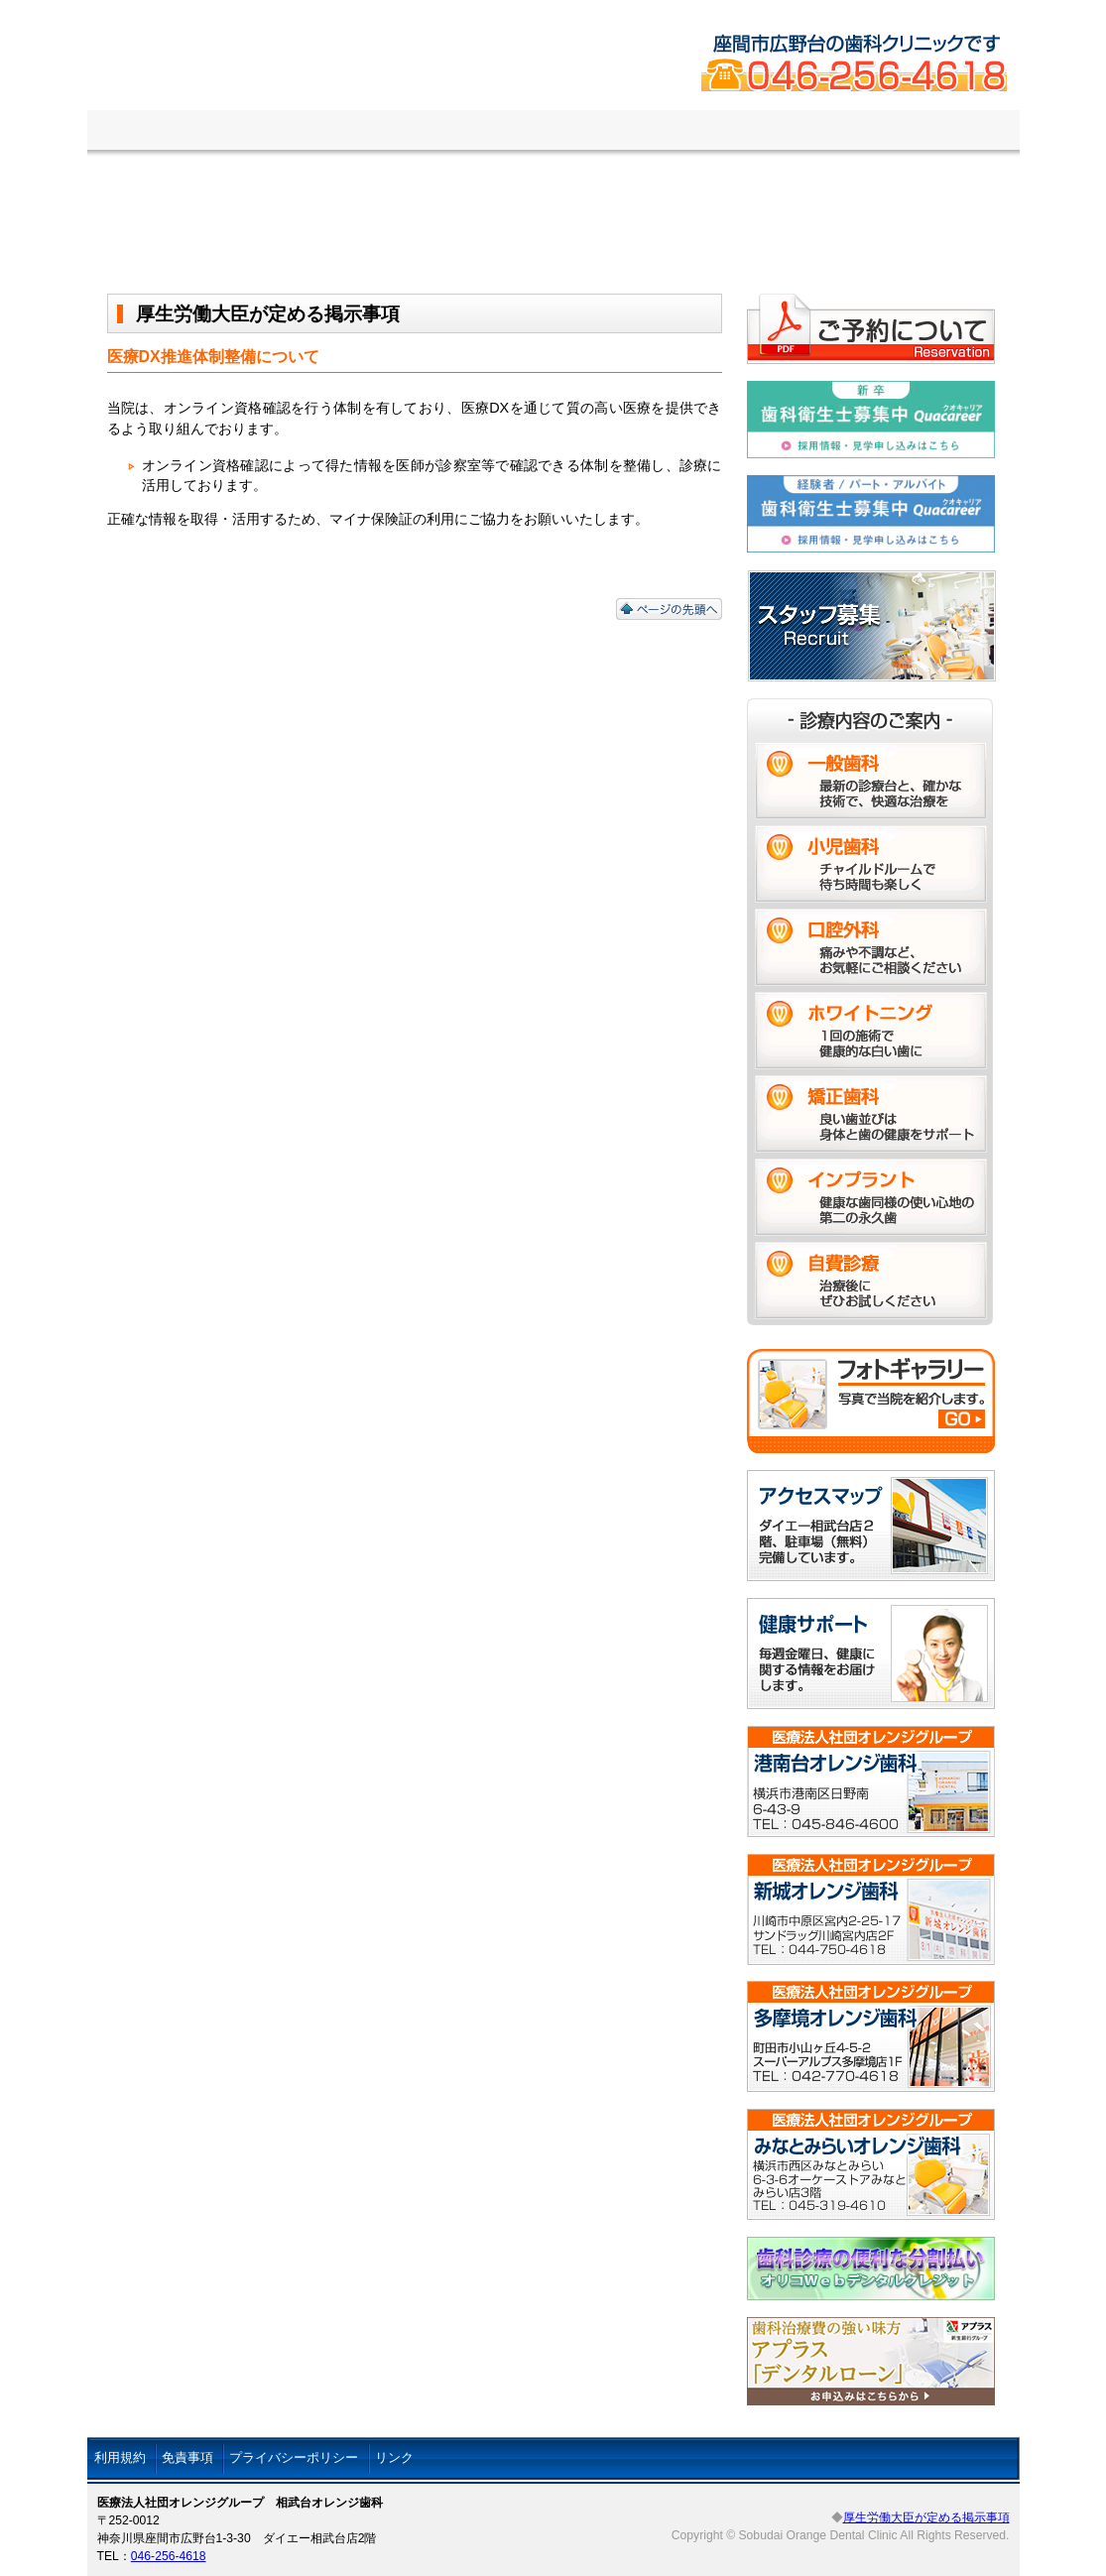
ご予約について (528, 131)
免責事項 (187, 2457)
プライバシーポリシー (293, 2457)
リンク (394, 2457)
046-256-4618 (168, 2556)
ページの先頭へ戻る (669, 609)
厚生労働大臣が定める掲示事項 (926, 2517)
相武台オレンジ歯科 (421, 89)
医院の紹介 (230, 131)
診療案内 (370, 131)
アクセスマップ (705, 131)
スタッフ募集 (870, 131)
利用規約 (120, 2457)
